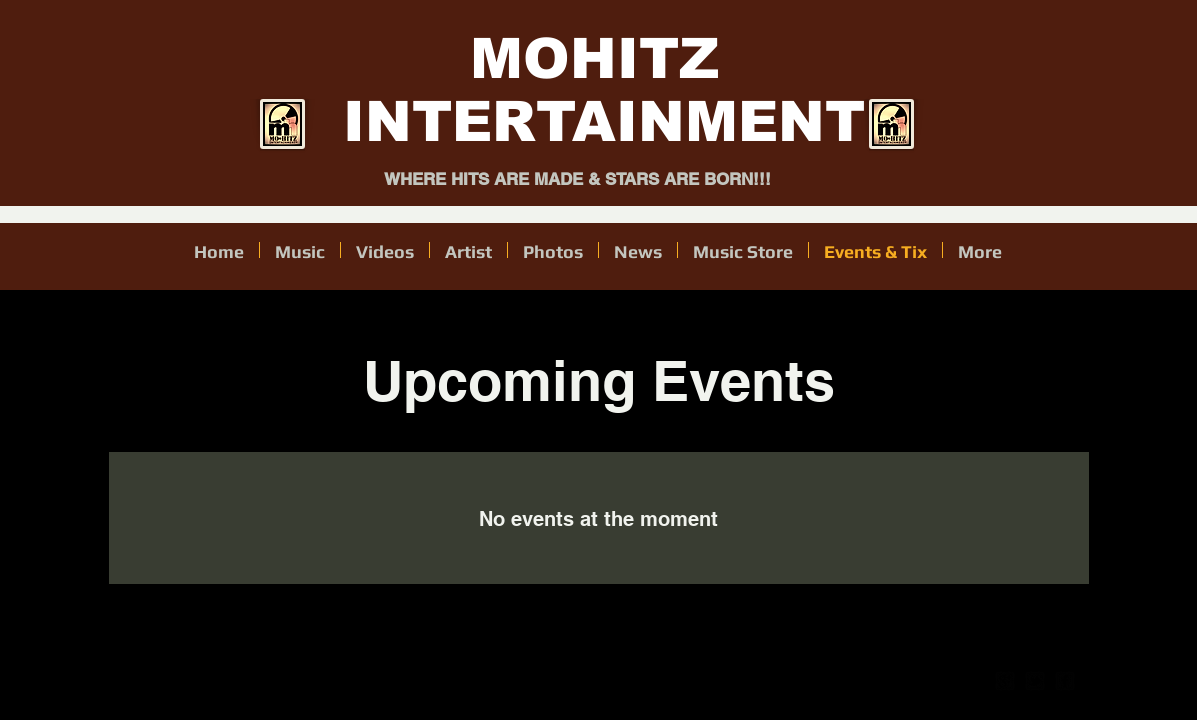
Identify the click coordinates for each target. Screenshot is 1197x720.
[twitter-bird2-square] (1035, 681)
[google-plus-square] (1005, 681)
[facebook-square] (1065, 681)
